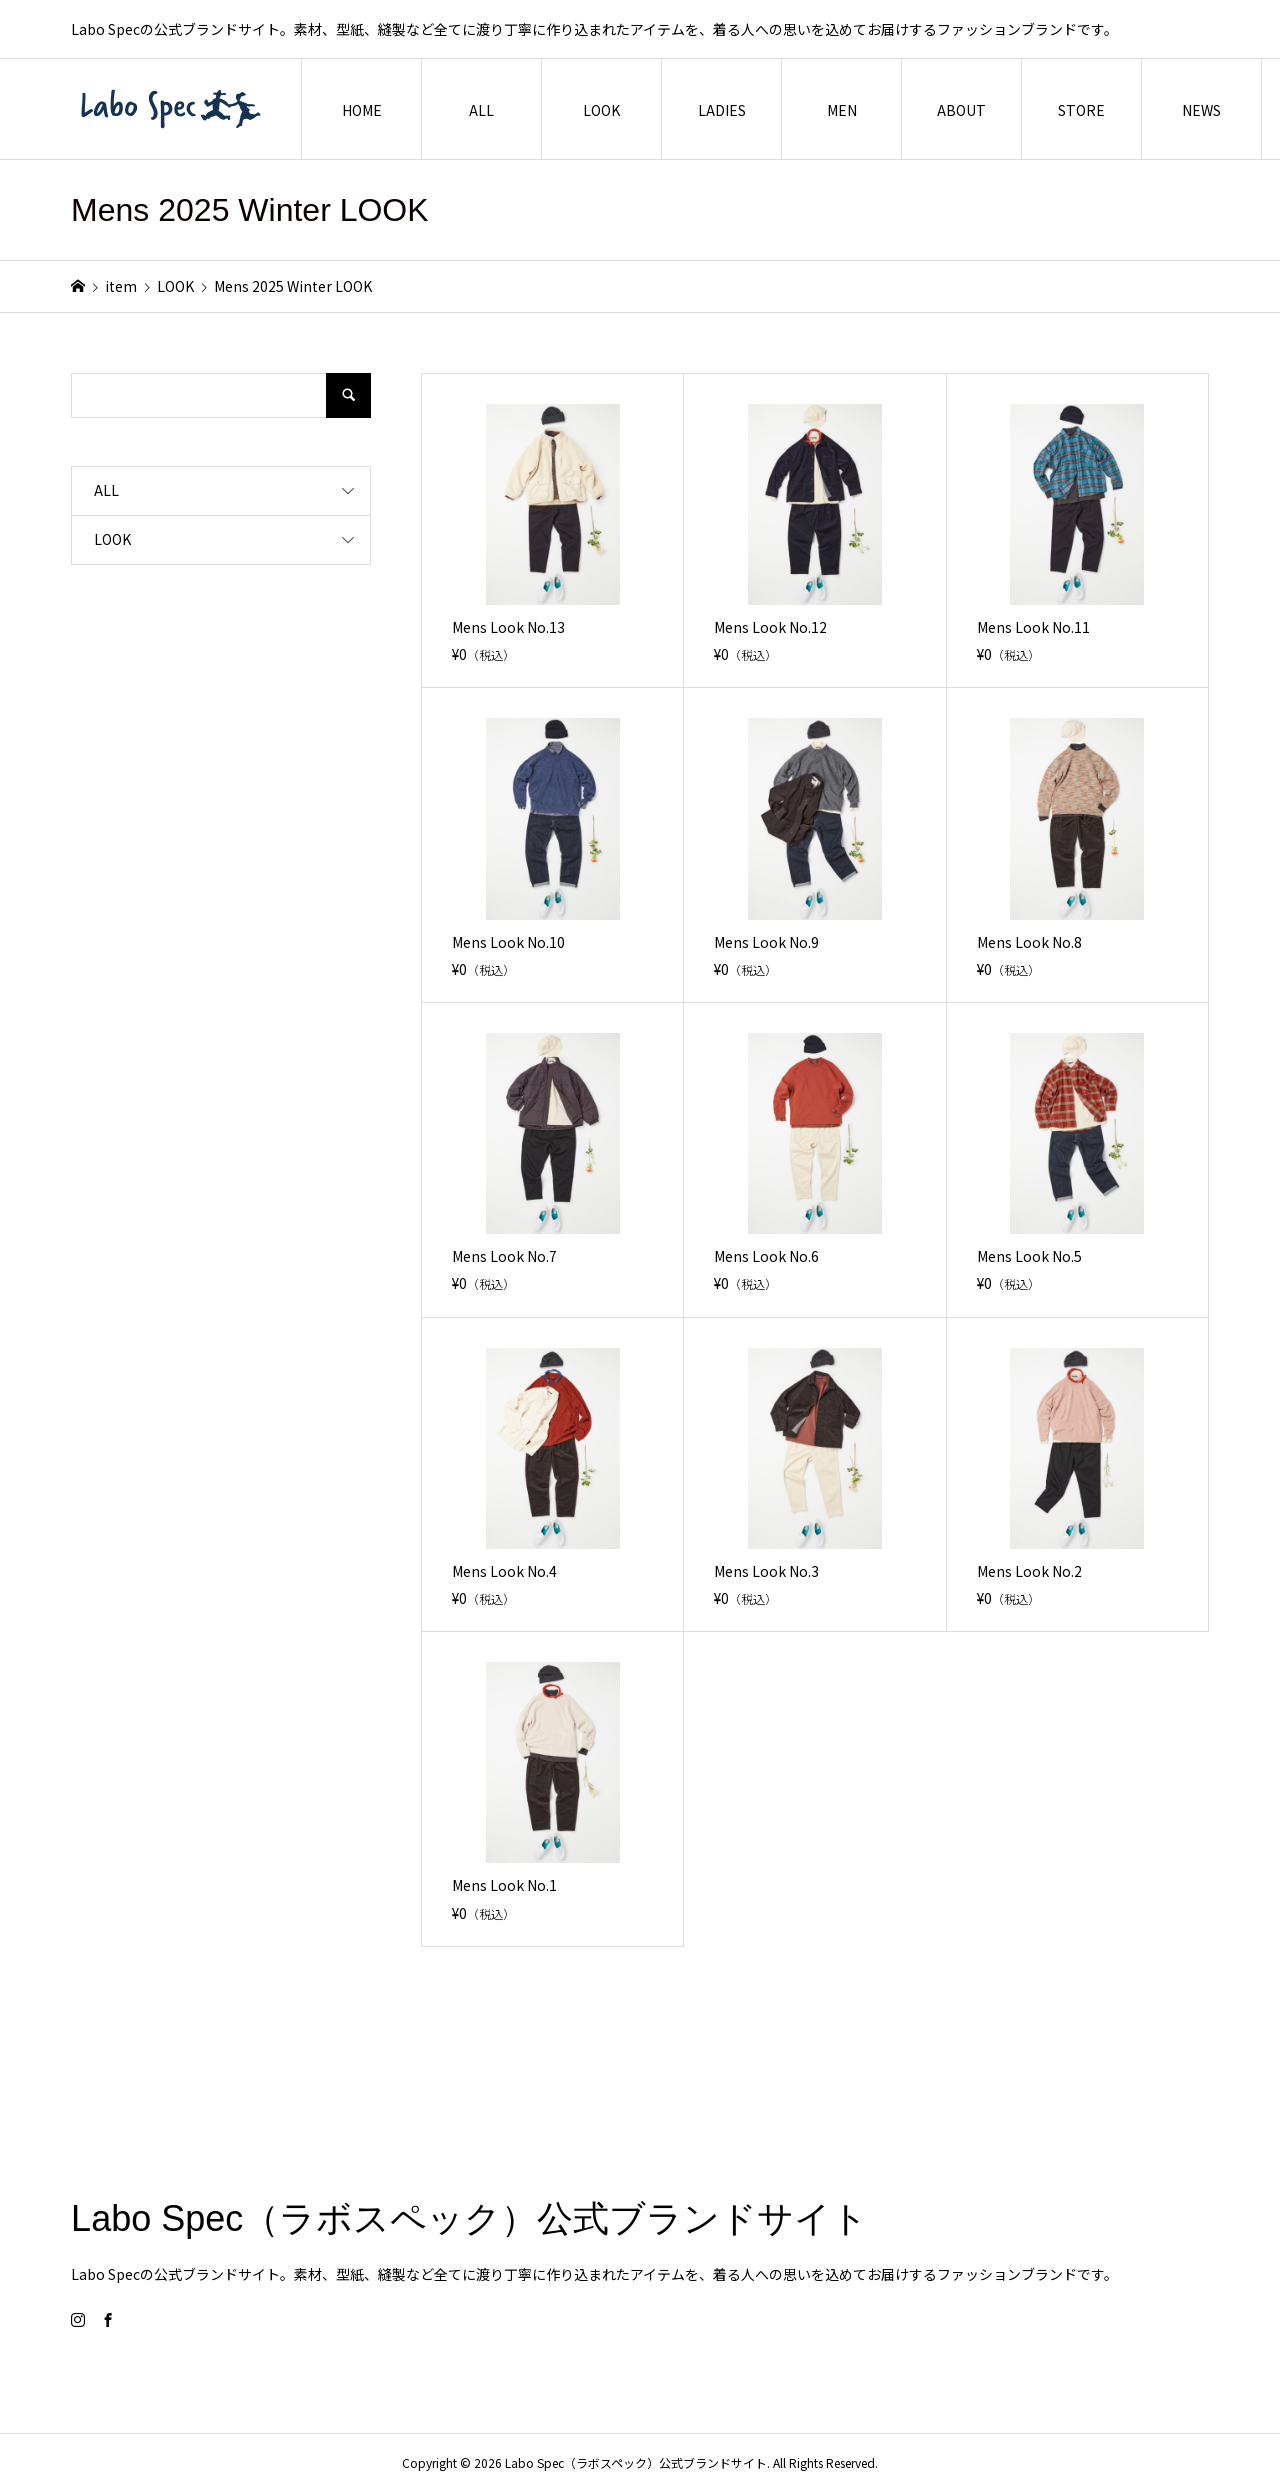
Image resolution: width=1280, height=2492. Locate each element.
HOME (362, 110)
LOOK (601, 110)
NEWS (1201, 110)
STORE (1081, 110)
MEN (842, 110)
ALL (481, 110)
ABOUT (961, 110)
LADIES (722, 110)
